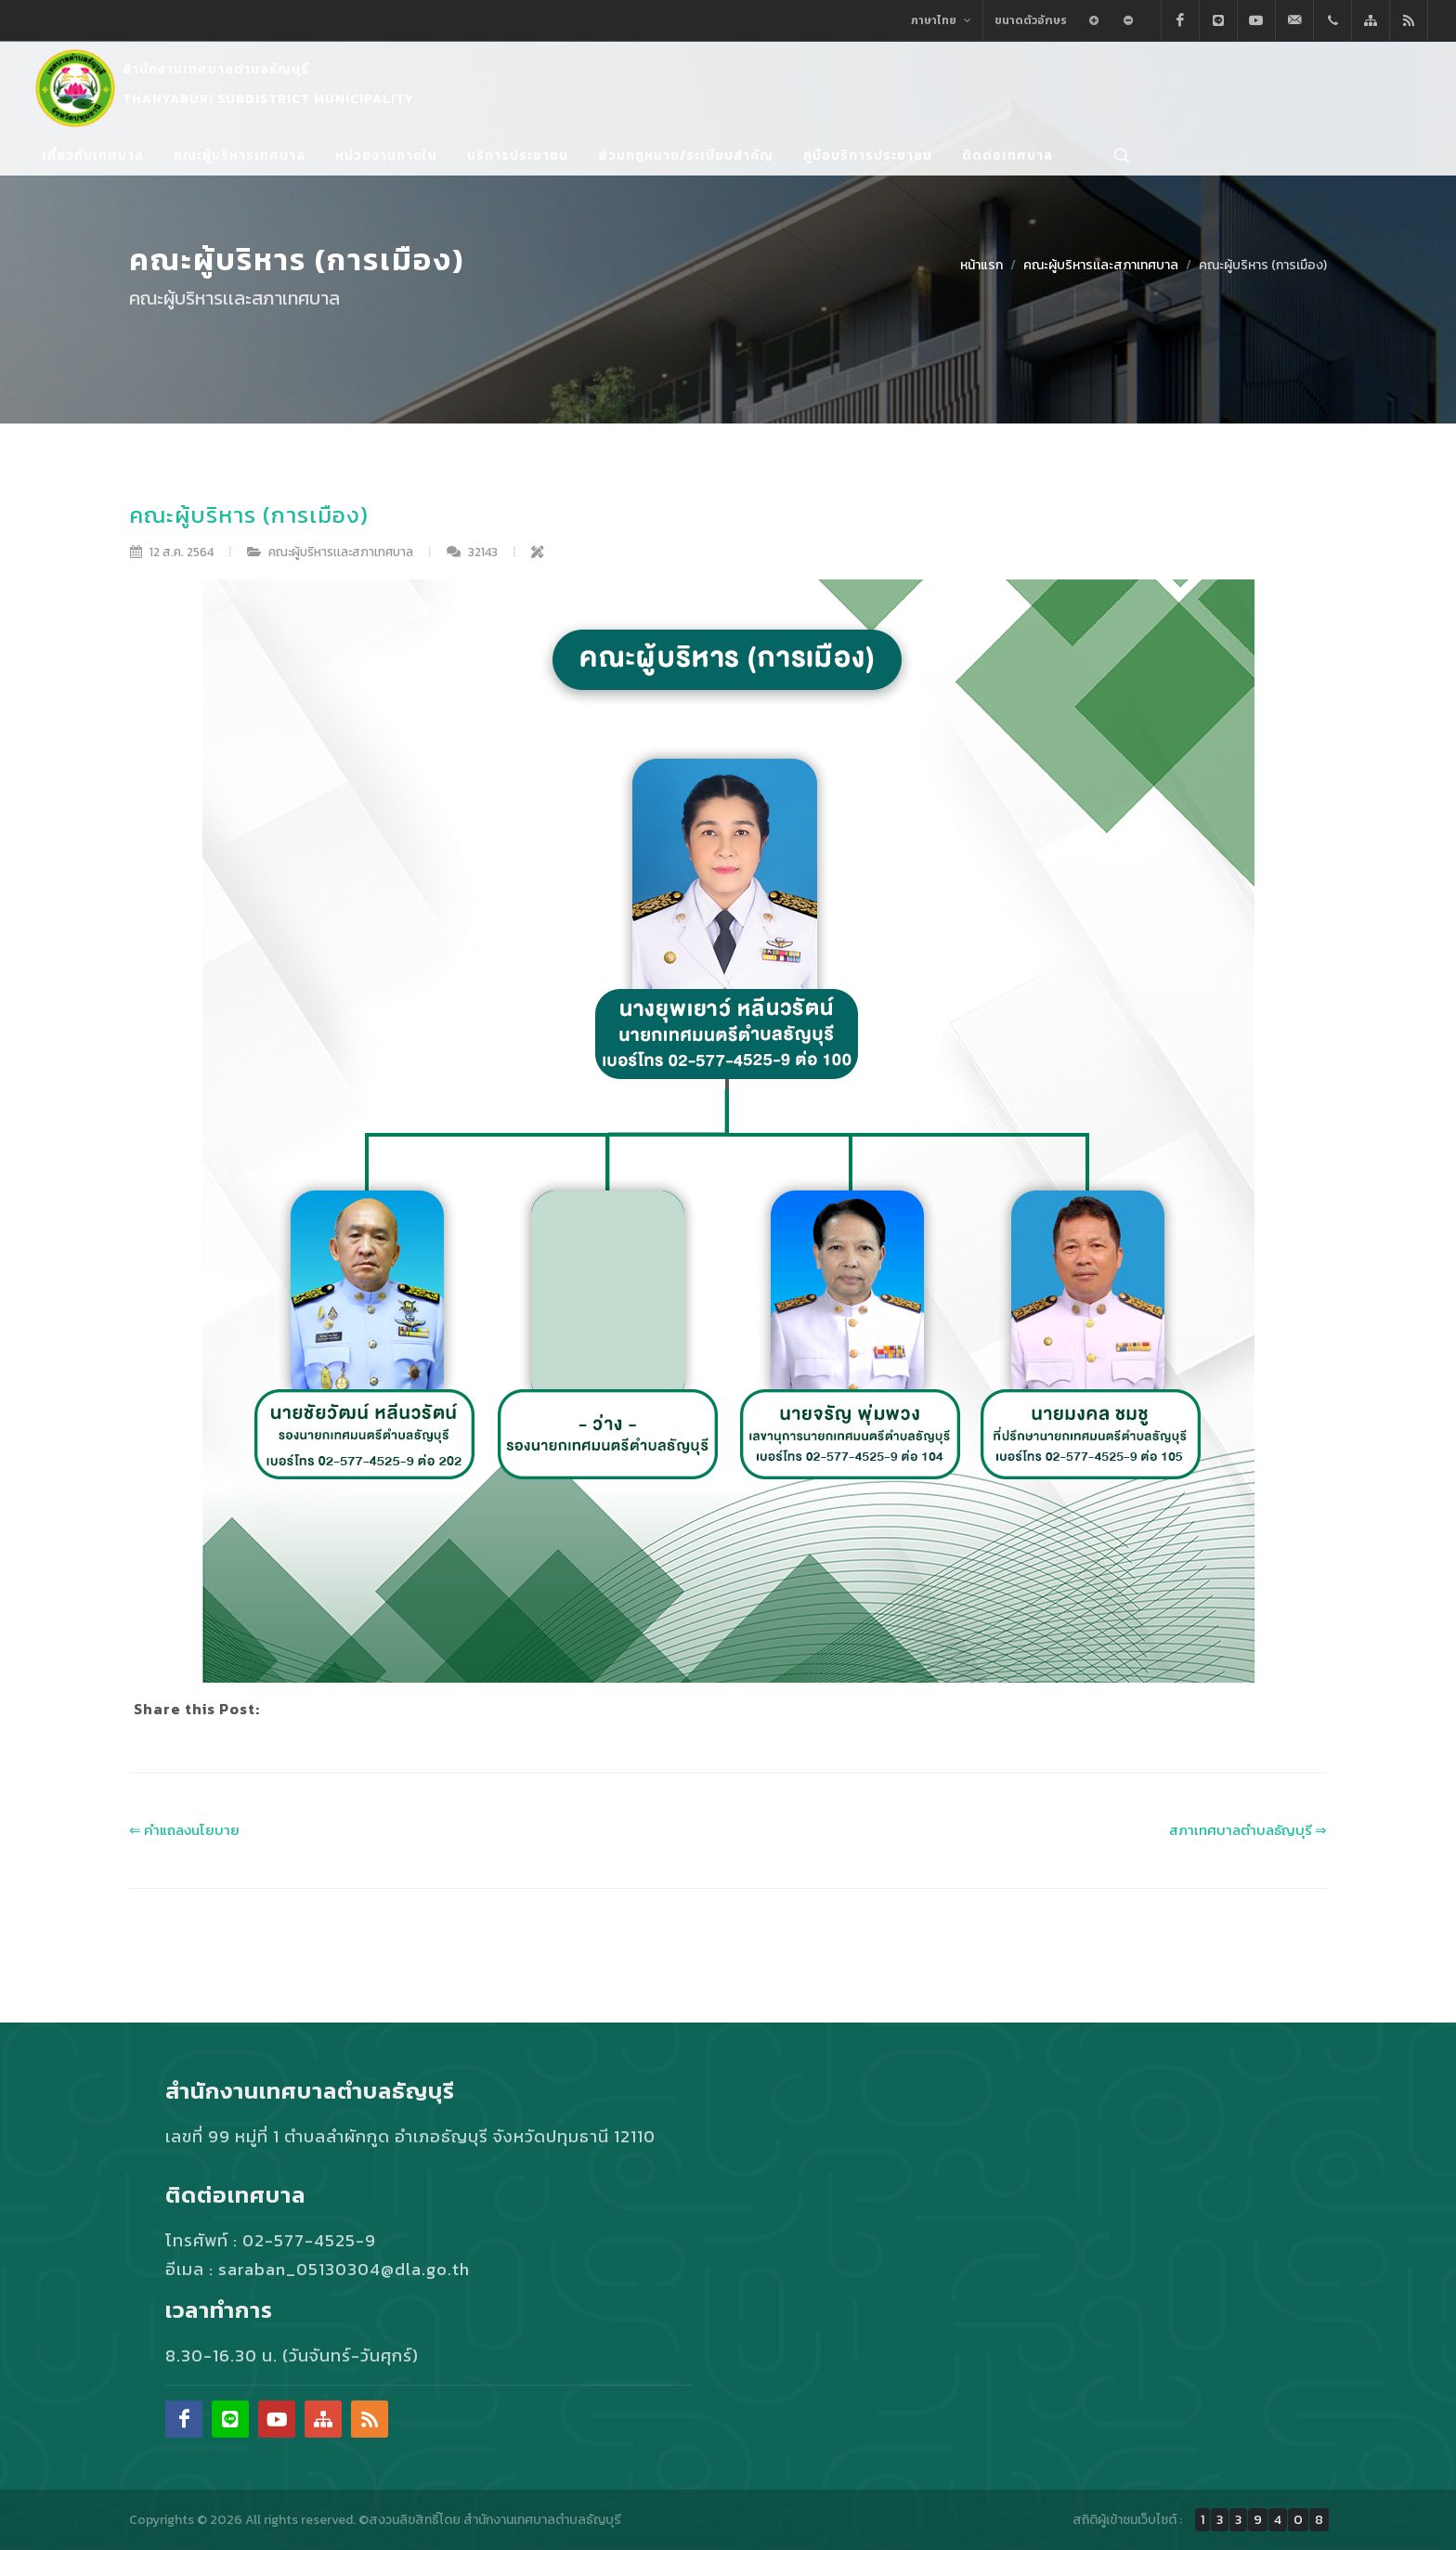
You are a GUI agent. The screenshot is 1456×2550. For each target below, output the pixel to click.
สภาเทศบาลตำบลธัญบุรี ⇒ (1248, 1830)
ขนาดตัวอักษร (1030, 20)
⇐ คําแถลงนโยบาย (184, 1830)
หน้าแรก (981, 265)
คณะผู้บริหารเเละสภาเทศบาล (1100, 265)
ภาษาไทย (941, 20)
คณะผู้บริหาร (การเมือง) (1263, 265)
